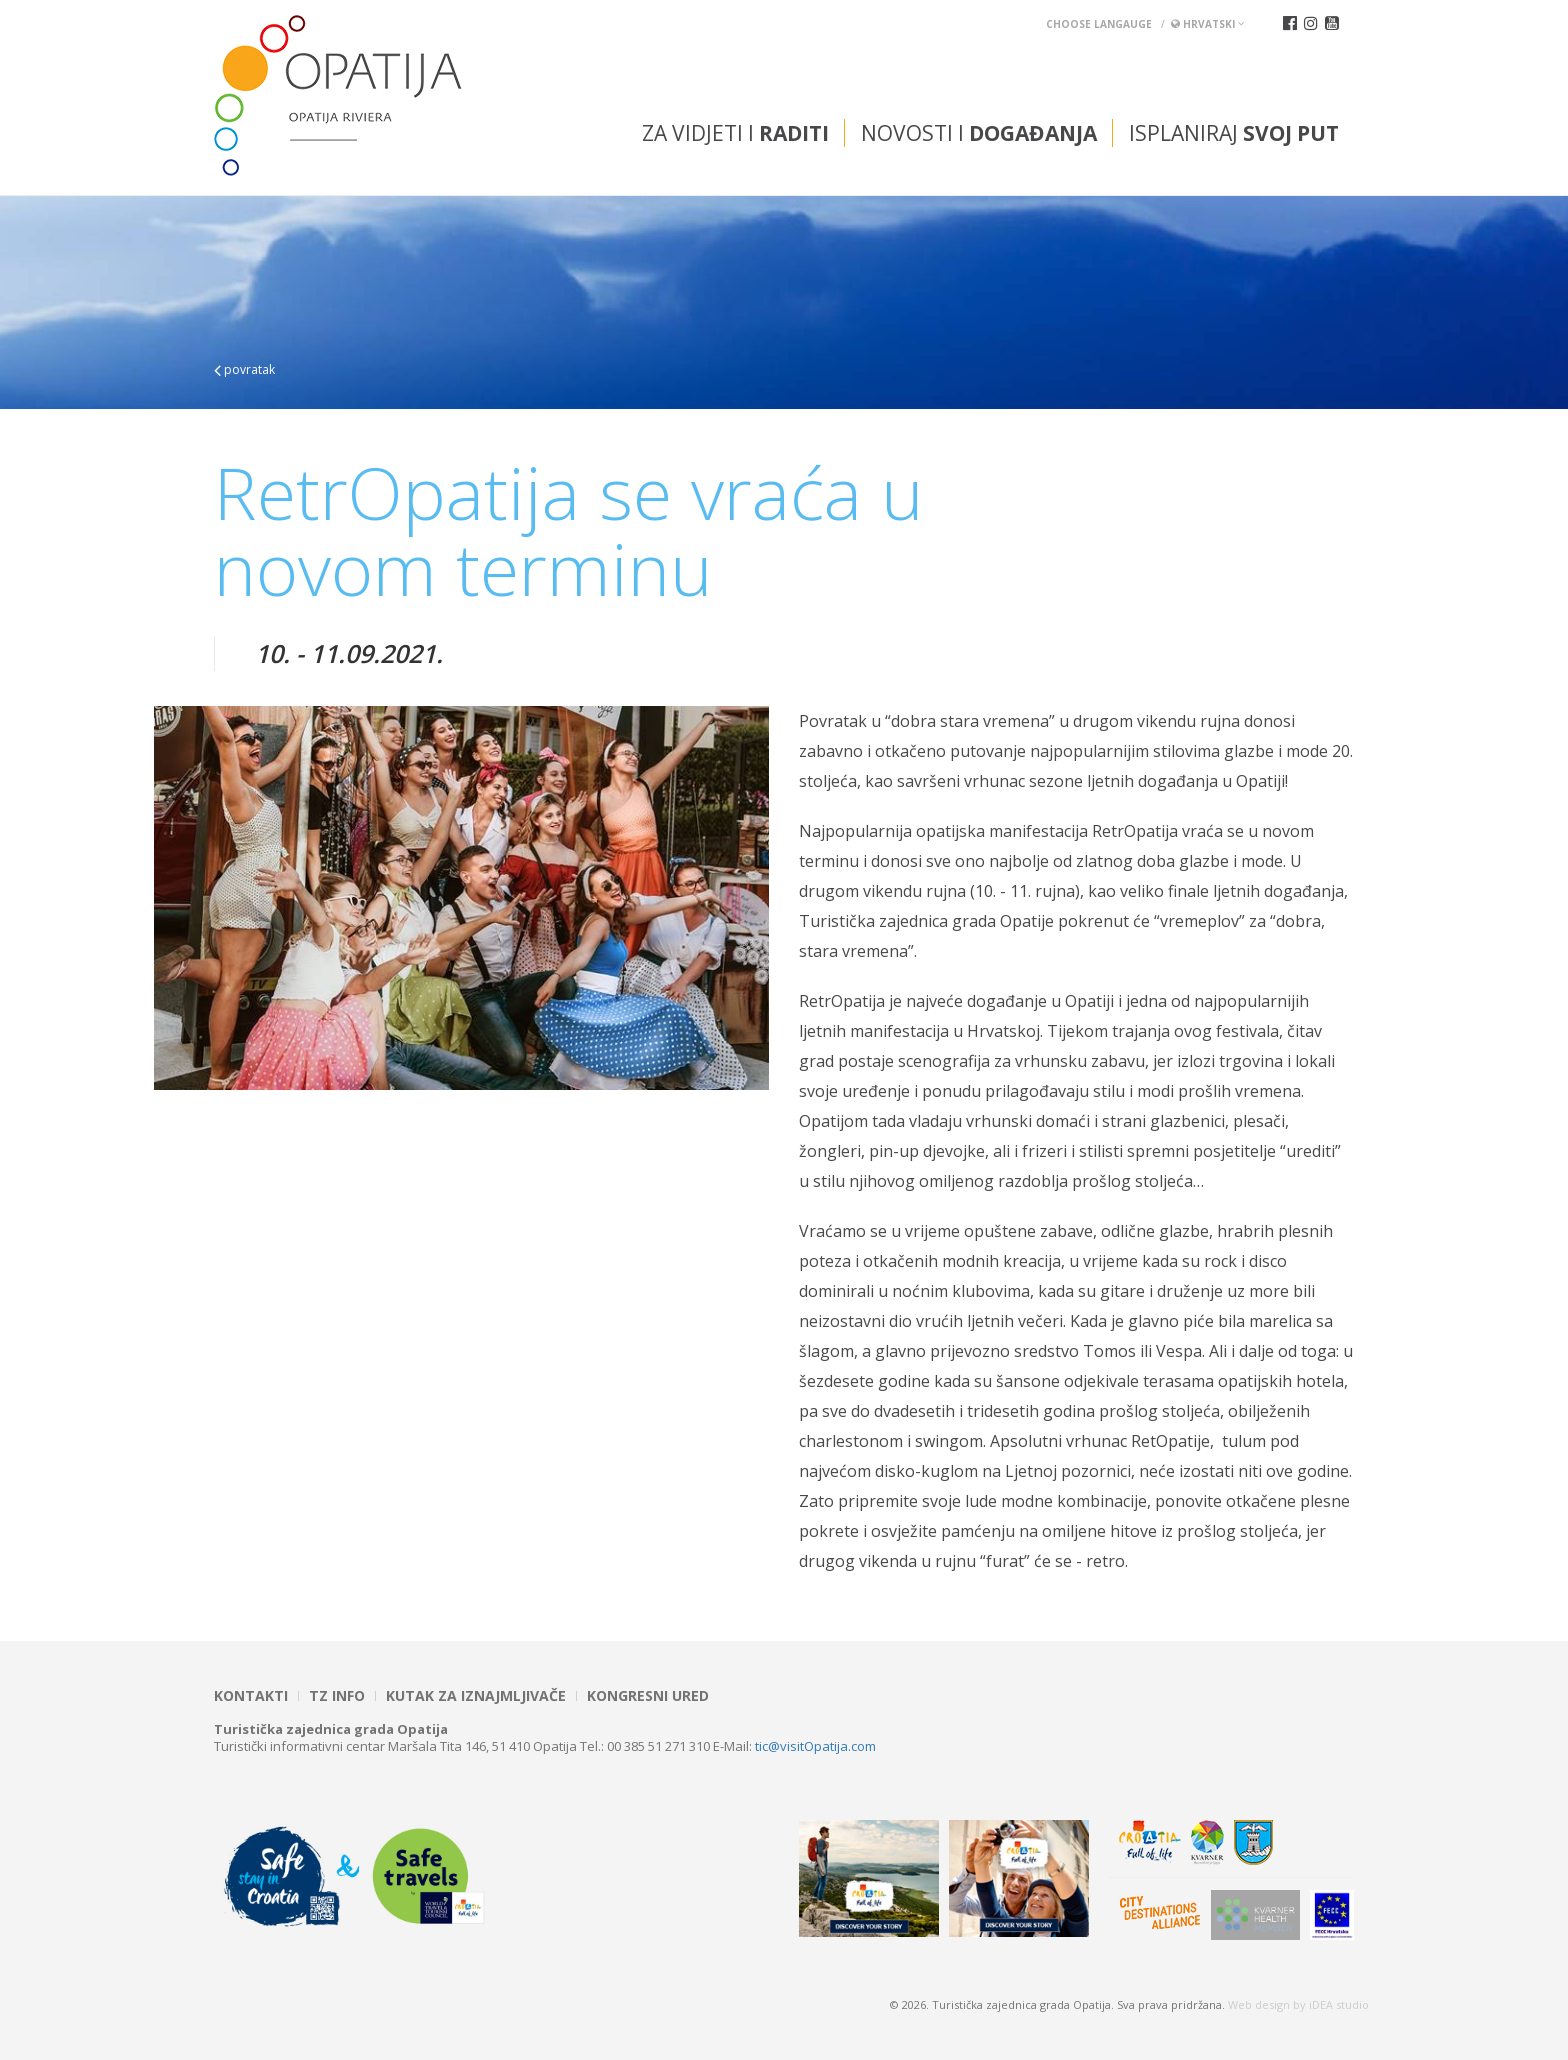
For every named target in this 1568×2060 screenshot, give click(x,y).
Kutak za (476, 1696)
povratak (244, 369)
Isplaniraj (1234, 133)
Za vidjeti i (735, 133)
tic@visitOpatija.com (815, 1746)
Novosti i (979, 133)
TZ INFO (337, 1696)
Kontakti (251, 1696)
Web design (1259, 2004)
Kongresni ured (648, 1696)
